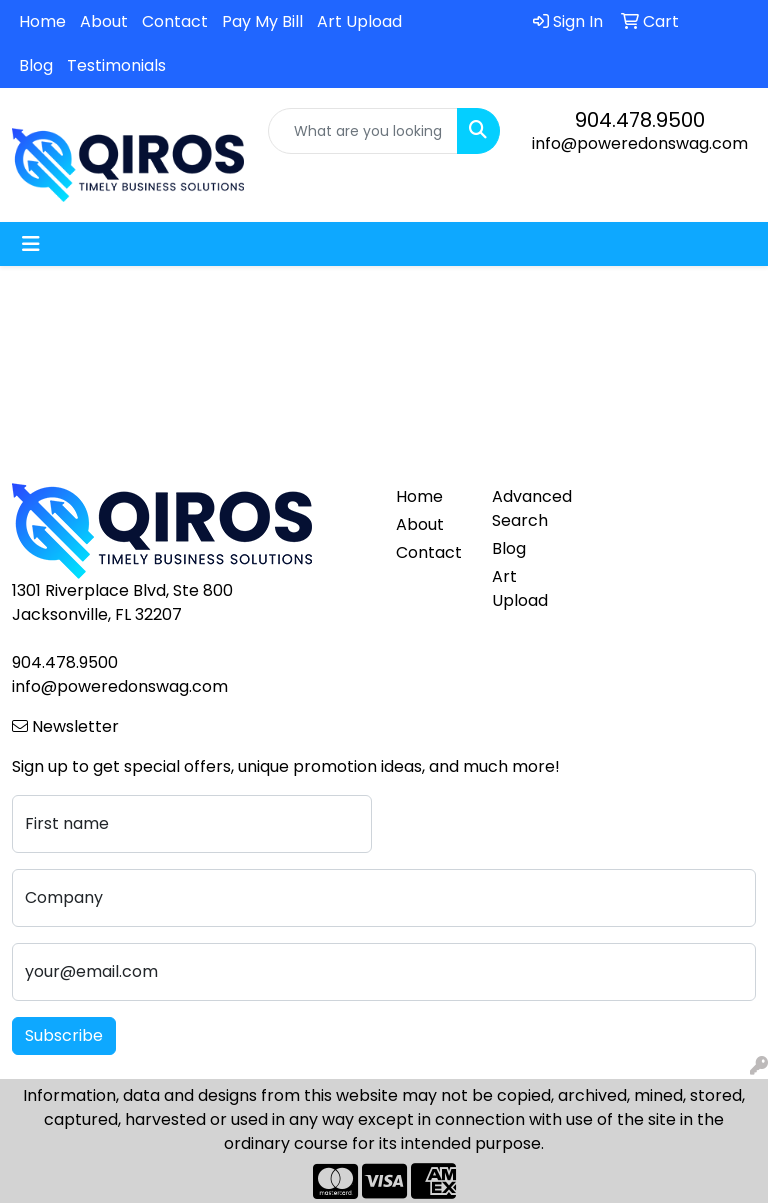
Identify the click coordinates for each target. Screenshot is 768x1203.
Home (42, 21)
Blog (36, 65)
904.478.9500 (640, 120)
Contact (175, 21)
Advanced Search (528, 508)
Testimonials (116, 65)
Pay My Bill (262, 21)
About (104, 21)
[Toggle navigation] (31, 244)
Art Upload (359, 21)
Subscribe (64, 1035)
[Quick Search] (363, 131)
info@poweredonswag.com (640, 143)
